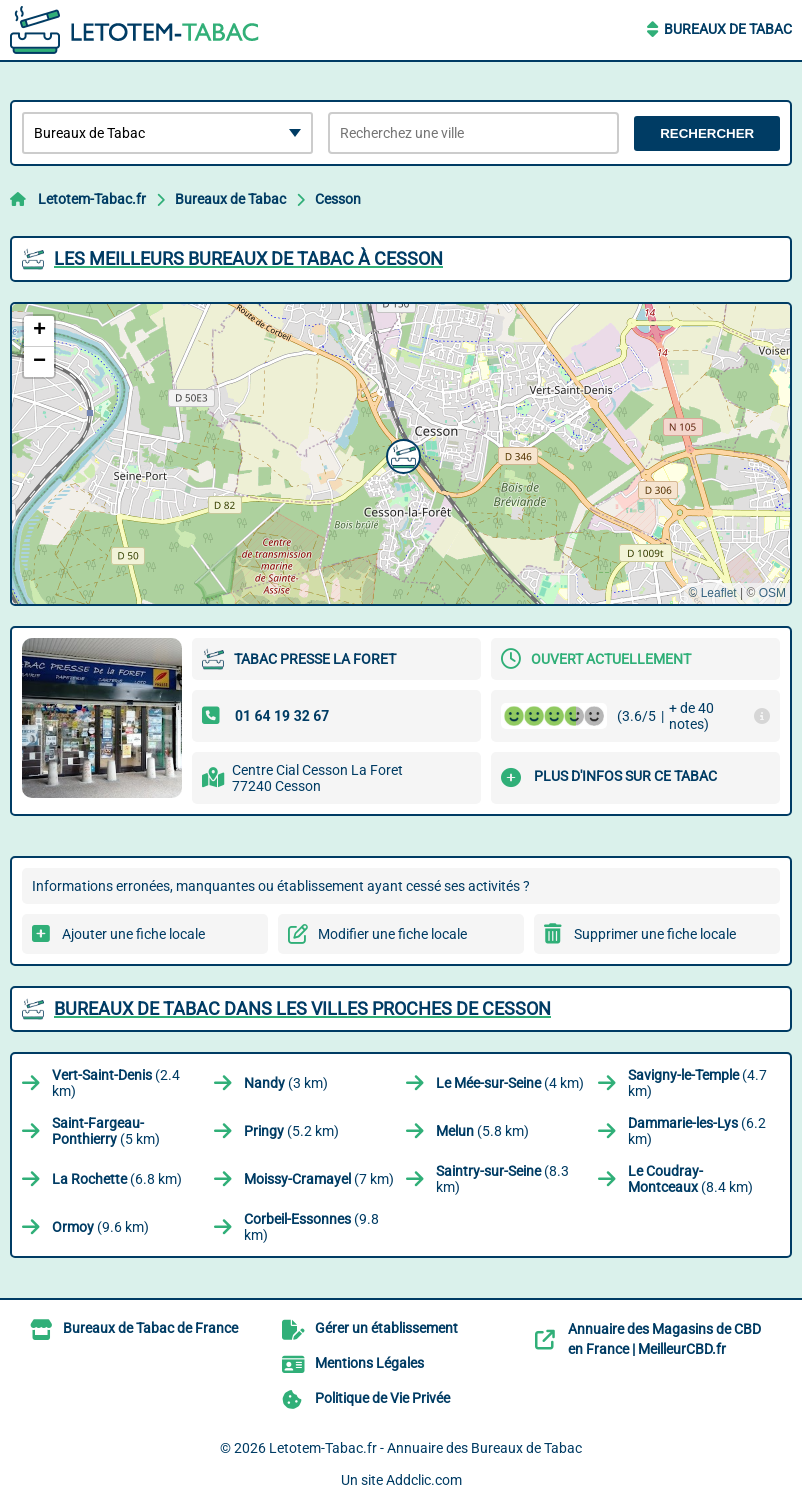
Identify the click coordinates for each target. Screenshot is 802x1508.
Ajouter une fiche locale (133, 934)
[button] (401, 454)
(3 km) (286, 1083)
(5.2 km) (291, 1131)
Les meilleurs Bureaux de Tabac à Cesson (248, 258)
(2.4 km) (116, 1083)
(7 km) (319, 1179)
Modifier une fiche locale (392, 934)
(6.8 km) (117, 1179)
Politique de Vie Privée (382, 1398)
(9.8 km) (311, 1227)
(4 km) (510, 1083)
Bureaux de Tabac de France (150, 1328)
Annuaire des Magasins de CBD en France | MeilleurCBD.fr (664, 1339)
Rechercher (707, 133)
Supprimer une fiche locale (655, 934)
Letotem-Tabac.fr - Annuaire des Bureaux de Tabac (425, 1448)
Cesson (338, 199)
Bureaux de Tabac (728, 29)
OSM (772, 593)
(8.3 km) (502, 1179)
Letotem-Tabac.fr (92, 199)
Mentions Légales (369, 1363)
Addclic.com (424, 1480)
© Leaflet (712, 593)
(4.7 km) (697, 1083)
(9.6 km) (100, 1227)
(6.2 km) (697, 1131)
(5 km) (106, 1131)
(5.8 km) (482, 1131)
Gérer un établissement (386, 1328)
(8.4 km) (690, 1179)
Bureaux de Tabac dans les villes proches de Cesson (302, 1008)
